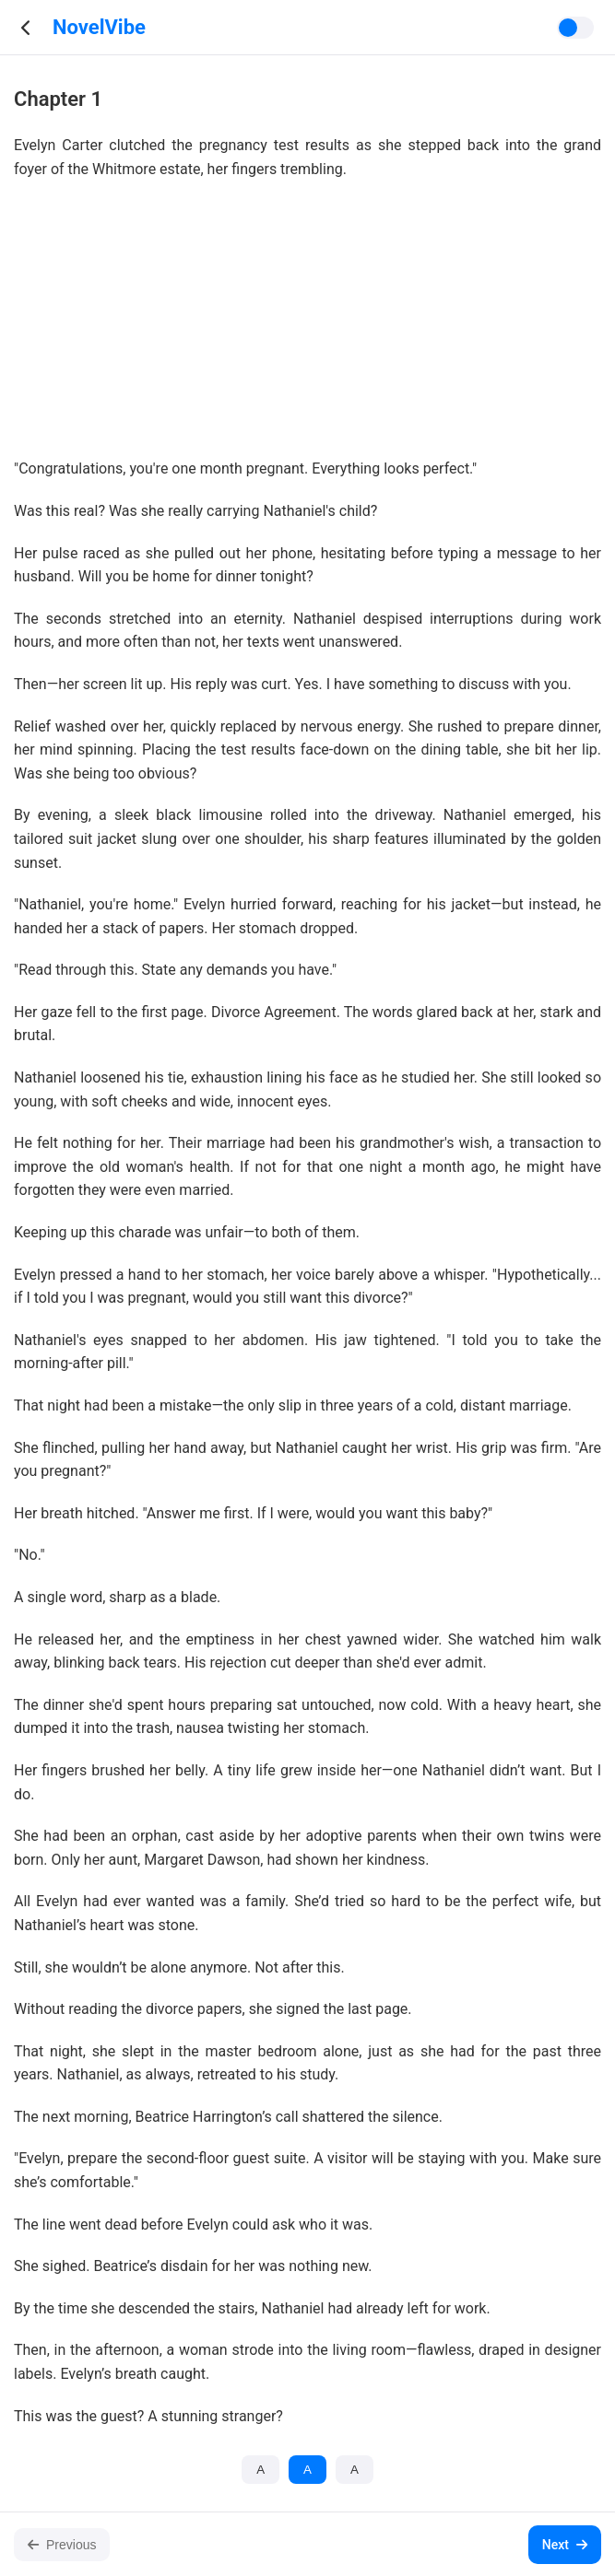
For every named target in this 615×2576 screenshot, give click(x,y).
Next (564, 2544)
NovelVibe (99, 27)
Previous (62, 2544)
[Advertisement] (307, 328)
